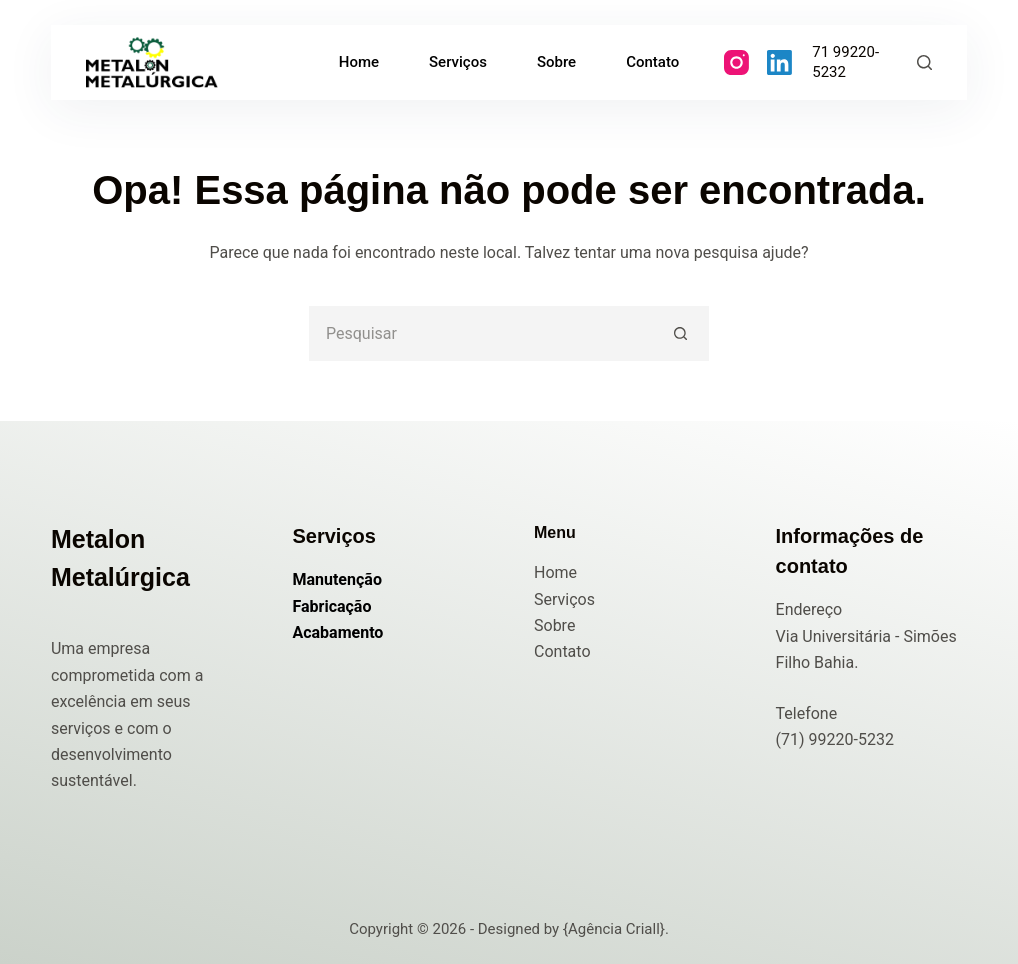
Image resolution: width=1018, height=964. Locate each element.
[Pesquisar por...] (481, 333)
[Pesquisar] (924, 62)
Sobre (554, 625)
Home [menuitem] (359, 62)
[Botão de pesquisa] (681, 333)
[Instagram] (736, 62)
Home (555, 572)
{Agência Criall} (614, 929)
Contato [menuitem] (652, 62)
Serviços (564, 599)
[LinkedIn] (779, 62)
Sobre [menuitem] (556, 62)
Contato (562, 651)
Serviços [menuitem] (458, 62)
